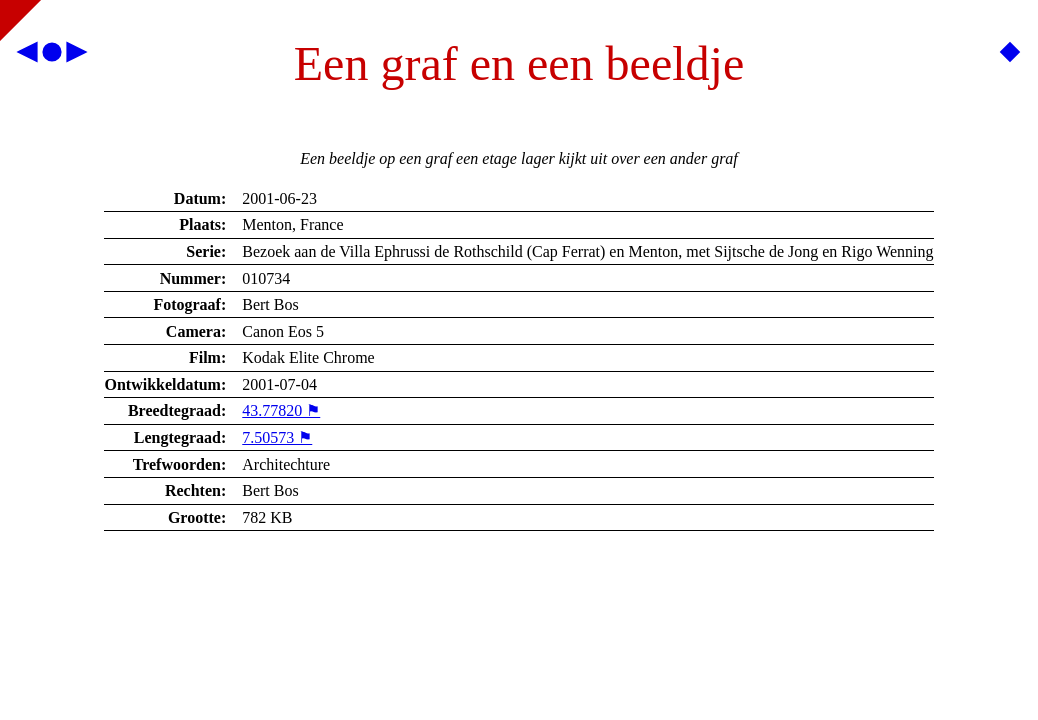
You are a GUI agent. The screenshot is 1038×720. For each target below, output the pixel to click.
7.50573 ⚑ (277, 437)
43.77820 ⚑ (281, 410)
